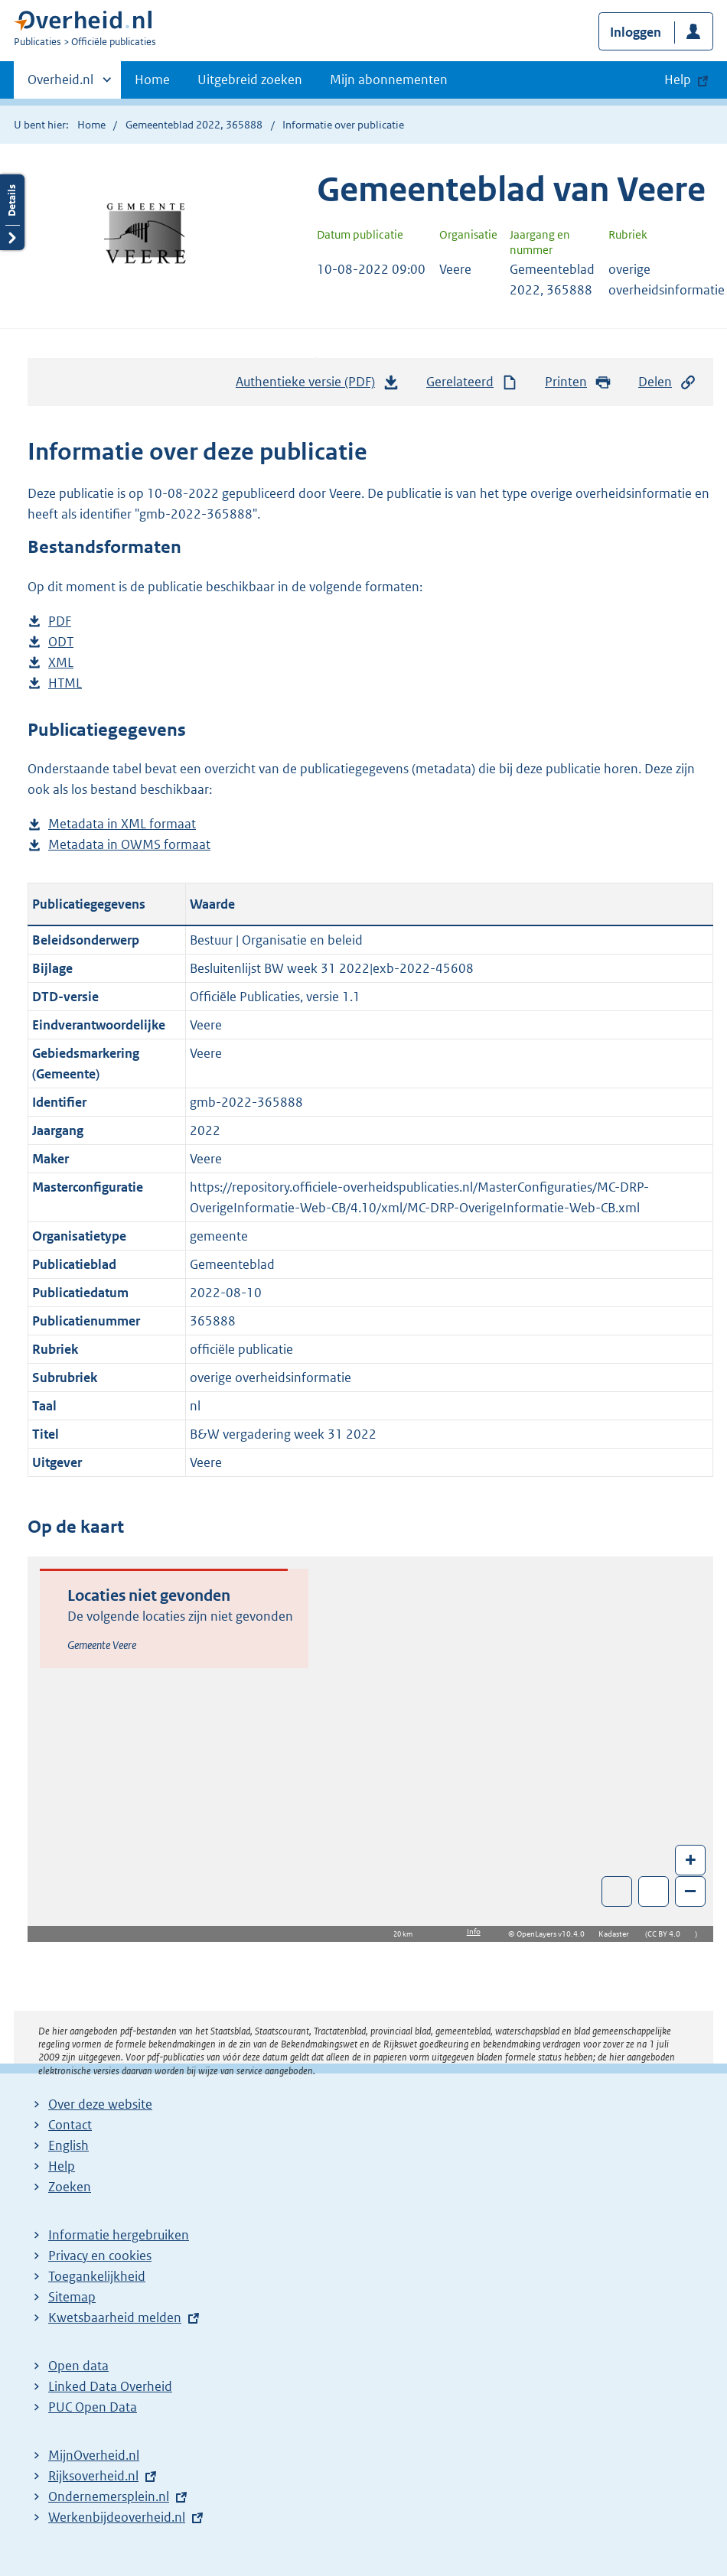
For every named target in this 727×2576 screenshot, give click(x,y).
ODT (60, 642)
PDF (59, 621)
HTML (65, 683)
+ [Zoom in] (690, 1859)
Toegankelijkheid (96, 2276)
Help (61, 2166)
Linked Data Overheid (110, 2386)
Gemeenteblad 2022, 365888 (194, 125)
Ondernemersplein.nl (108, 2496)
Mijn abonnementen (389, 79)
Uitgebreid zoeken (249, 79)
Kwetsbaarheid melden (114, 2317)
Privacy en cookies (100, 2255)
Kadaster (617, 1934)
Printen (578, 382)
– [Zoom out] (690, 1890)
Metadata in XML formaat (122, 824)
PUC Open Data (92, 2407)
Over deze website (100, 2104)
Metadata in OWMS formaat (129, 844)
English (68, 2145)
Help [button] (677, 79)
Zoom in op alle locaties (654, 1892)
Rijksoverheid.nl (93, 2475)
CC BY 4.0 (667, 1934)
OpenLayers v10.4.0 (554, 1934)
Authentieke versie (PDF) (317, 385)
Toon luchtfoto (617, 1891)
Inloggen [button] (635, 32)
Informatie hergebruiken (118, 2234)
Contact (70, 2124)
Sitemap (72, 2296)
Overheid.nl (60, 84)
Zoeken (69, 2186)
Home (152, 79)
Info (474, 1931)
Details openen (12, 212)
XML (60, 662)
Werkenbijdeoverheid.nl (116, 2517)
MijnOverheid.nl (93, 2455)
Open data (78, 2365)
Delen (667, 382)
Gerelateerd (472, 382)
